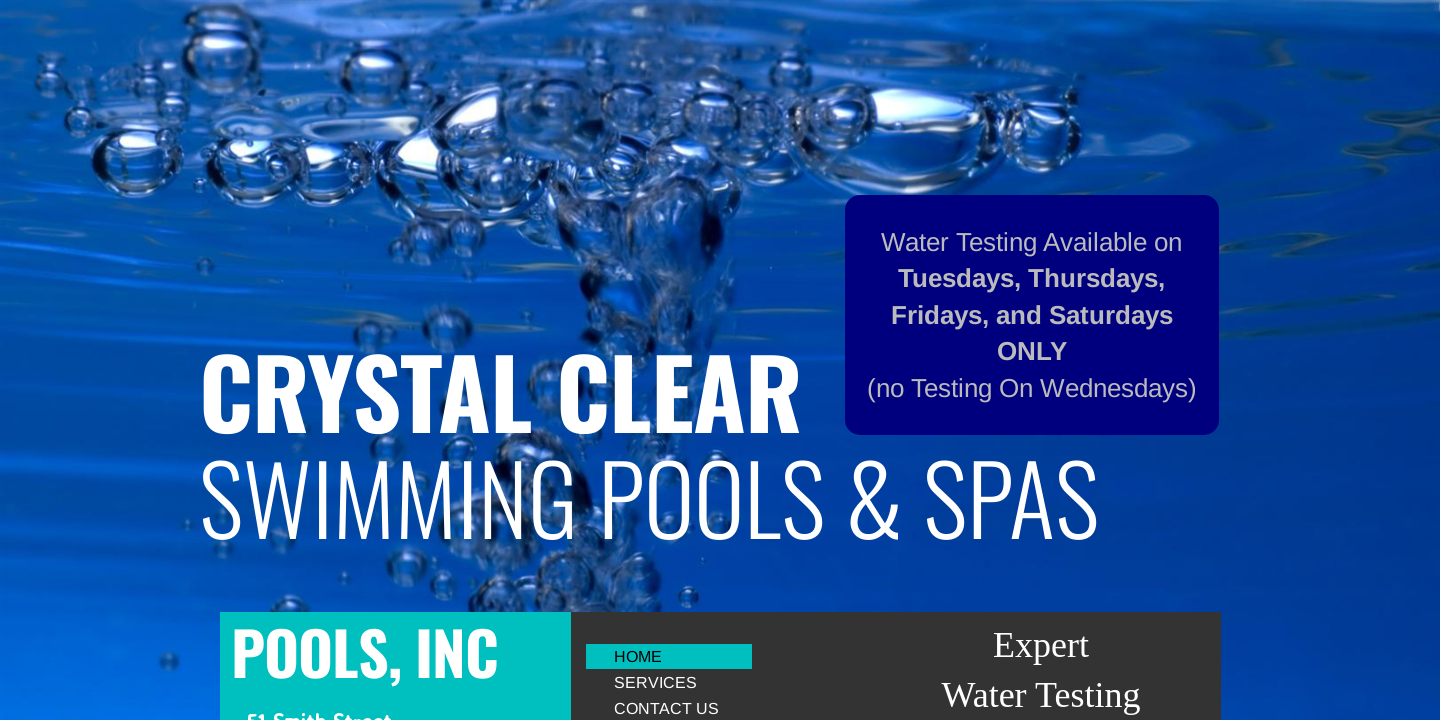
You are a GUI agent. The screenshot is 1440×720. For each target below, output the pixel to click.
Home (638, 656)
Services (655, 682)
